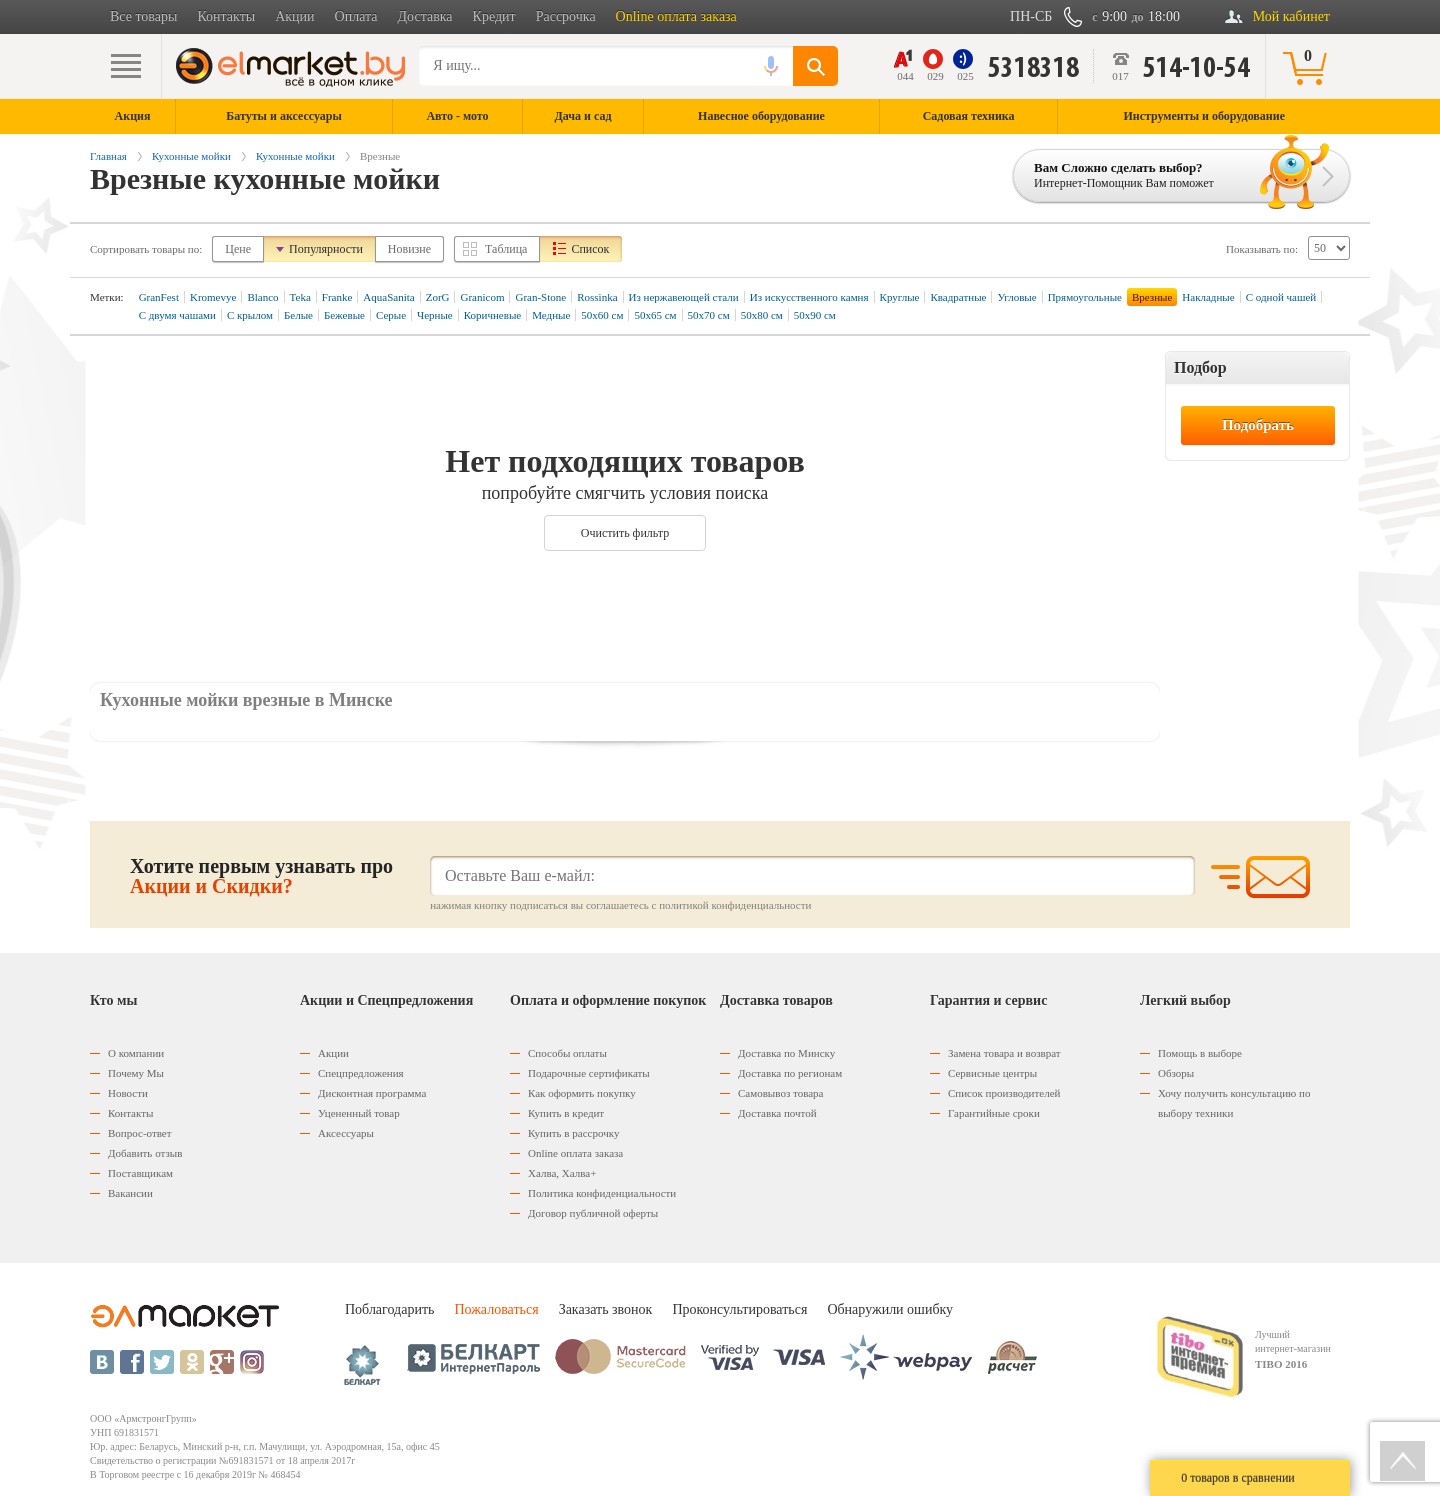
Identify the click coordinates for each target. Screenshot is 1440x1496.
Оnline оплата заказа (575, 1153)
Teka (300, 297)
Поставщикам (140, 1173)
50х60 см (602, 315)
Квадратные (958, 297)
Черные (435, 315)
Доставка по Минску (786, 1053)
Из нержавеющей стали (684, 297)
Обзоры (1176, 1073)
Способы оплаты (567, 1053)
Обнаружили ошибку (890, 1309)
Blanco (262, 297)
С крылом (250, 315)
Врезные (1152, 297)
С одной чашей (1281, 297)
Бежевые (344, 315)
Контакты (226, 16)
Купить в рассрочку (573, 1133)
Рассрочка (566, 16)
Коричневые (492, 315)
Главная (108, 156)
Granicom (482, 297)
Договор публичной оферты (593, 1213)
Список (590, 249)
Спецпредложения (361, 1073)
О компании (136, 1053)
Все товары (143, 16)
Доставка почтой (777, 1113)
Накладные (1208, 297)
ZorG (438, 297)
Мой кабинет (1291, 16)
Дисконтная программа (372, 1093)
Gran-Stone (540, 297)
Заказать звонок (606, 1309)
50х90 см (815, 315)
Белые (298, 315)
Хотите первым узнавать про (261, 876)
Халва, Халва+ (562, 1173)
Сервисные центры (992, 1073)
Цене (238, 249)
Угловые (1016, 297)
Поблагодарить (389, 1309)
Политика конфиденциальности (602, 1193)
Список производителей (1004, 1093)
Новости (128, 1093)
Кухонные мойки (191, 156)
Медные (551, 315)
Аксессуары (346, 1133)
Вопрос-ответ (140, 1133)
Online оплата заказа (676, 16)
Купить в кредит (566, 1113)
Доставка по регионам (790, 1073)
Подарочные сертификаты (589, 1073)
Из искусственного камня (809, 297)
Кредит (494, 16)
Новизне (409, 249)
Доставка (425, 16)
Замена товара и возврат (1004, 1053)
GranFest (159, 297)
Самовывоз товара (780, 1093)
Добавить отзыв (145, 1153)
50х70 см (709, 315)
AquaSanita (388, 297)
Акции (294, 16)
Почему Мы (136, 1073)
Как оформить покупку (582, 1093)
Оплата (356, 16)
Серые (391, 315)
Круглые (900, 297)
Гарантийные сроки (994, 1113)
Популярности (326, 249)
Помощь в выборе (1200, 1053)
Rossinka (597, 297)
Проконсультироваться (739, 1309)
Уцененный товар (359, 1113)
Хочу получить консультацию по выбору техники (1234, 1103)
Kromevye (213, 297)
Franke (337, 297)
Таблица (506, 249)
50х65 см (655, 315)
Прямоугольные (1085, 297)
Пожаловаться (496, 1309)
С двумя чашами (177, 315)
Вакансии (130, 1193)
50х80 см (762, 315)
